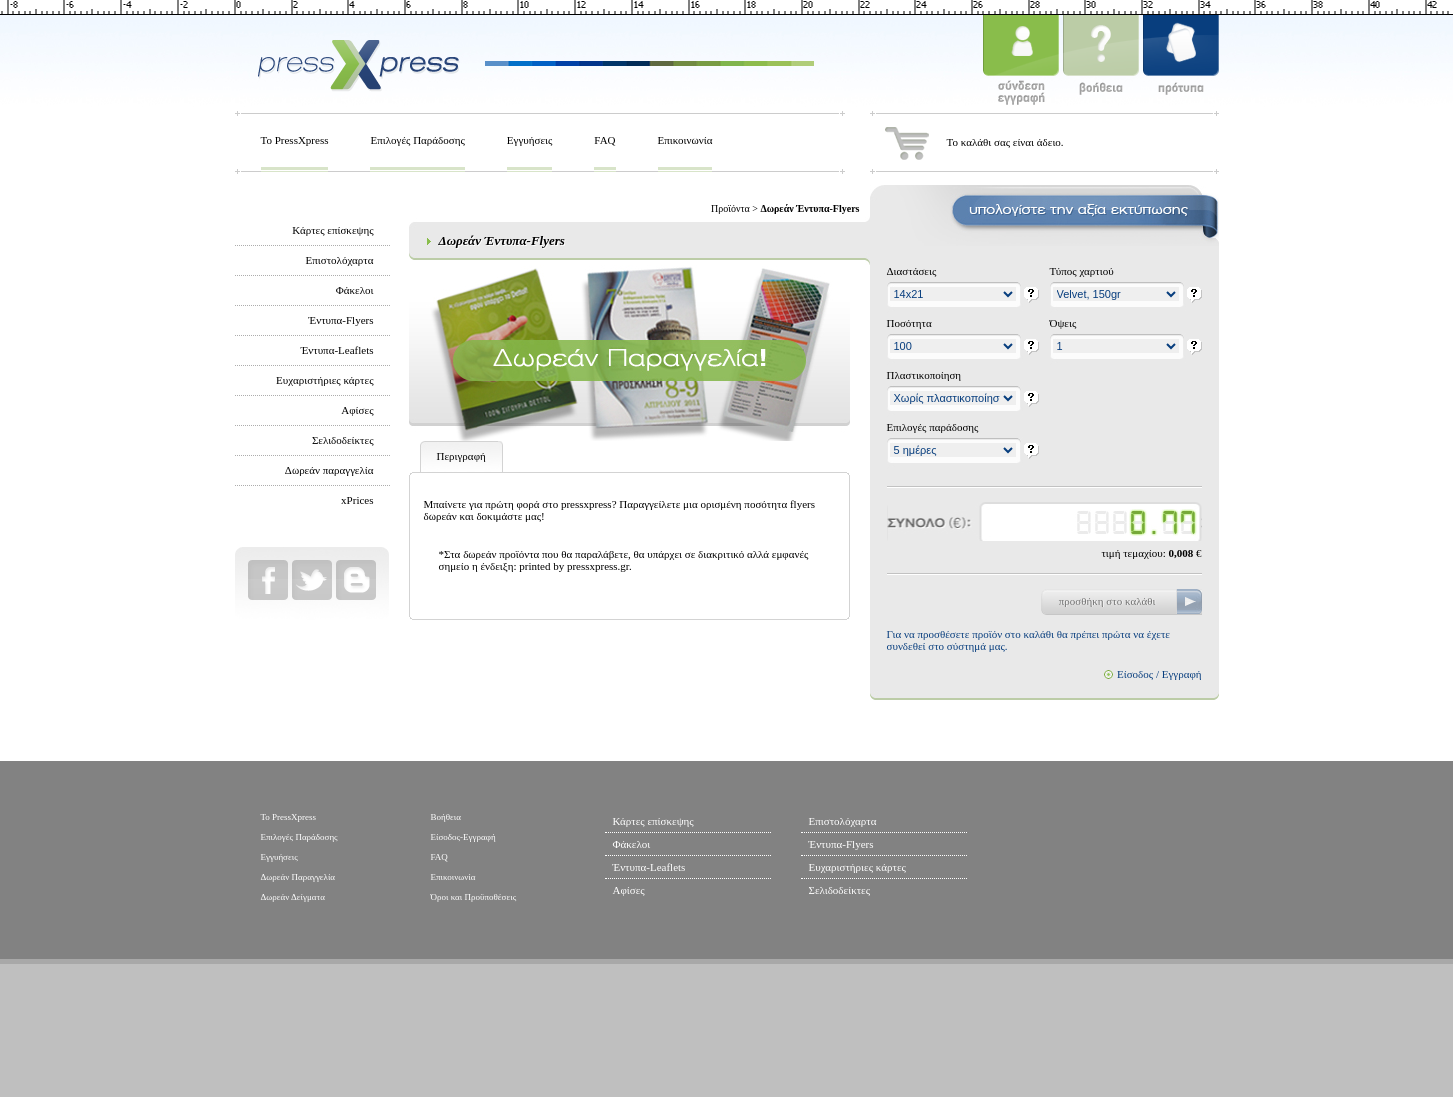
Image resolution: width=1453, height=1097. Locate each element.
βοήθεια (1101, 63)
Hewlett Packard (780, 1033)
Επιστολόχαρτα (340, 260)
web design (312, 1022)
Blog (356, 580)
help (1031, 295)
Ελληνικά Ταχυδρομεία (948, 1033)
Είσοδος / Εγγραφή (1159, 674)
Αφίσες (357, 410)
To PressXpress (295, 140)
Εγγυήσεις (530, 140)
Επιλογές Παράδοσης (417, 140)
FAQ (604, 140)
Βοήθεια (446, 817)
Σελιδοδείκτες (343, 440)
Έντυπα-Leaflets (337, 350)
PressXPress (358, 63)
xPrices (357, 500)
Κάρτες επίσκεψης (332, 230)
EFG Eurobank (1146, 1033)
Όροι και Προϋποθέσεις (474, 897)
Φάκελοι (355, 290)
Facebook (268, 580)
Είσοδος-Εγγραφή (463, 837)
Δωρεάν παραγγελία (329, 470)
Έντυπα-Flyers (341, 320)
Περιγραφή (461, 456)
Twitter (312, 580)
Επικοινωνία (685, 140)
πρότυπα (1181, 63)
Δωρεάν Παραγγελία (298, 877)
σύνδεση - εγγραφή (1021, 63)
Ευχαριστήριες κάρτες (324, 380)
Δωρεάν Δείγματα (293, 897)
